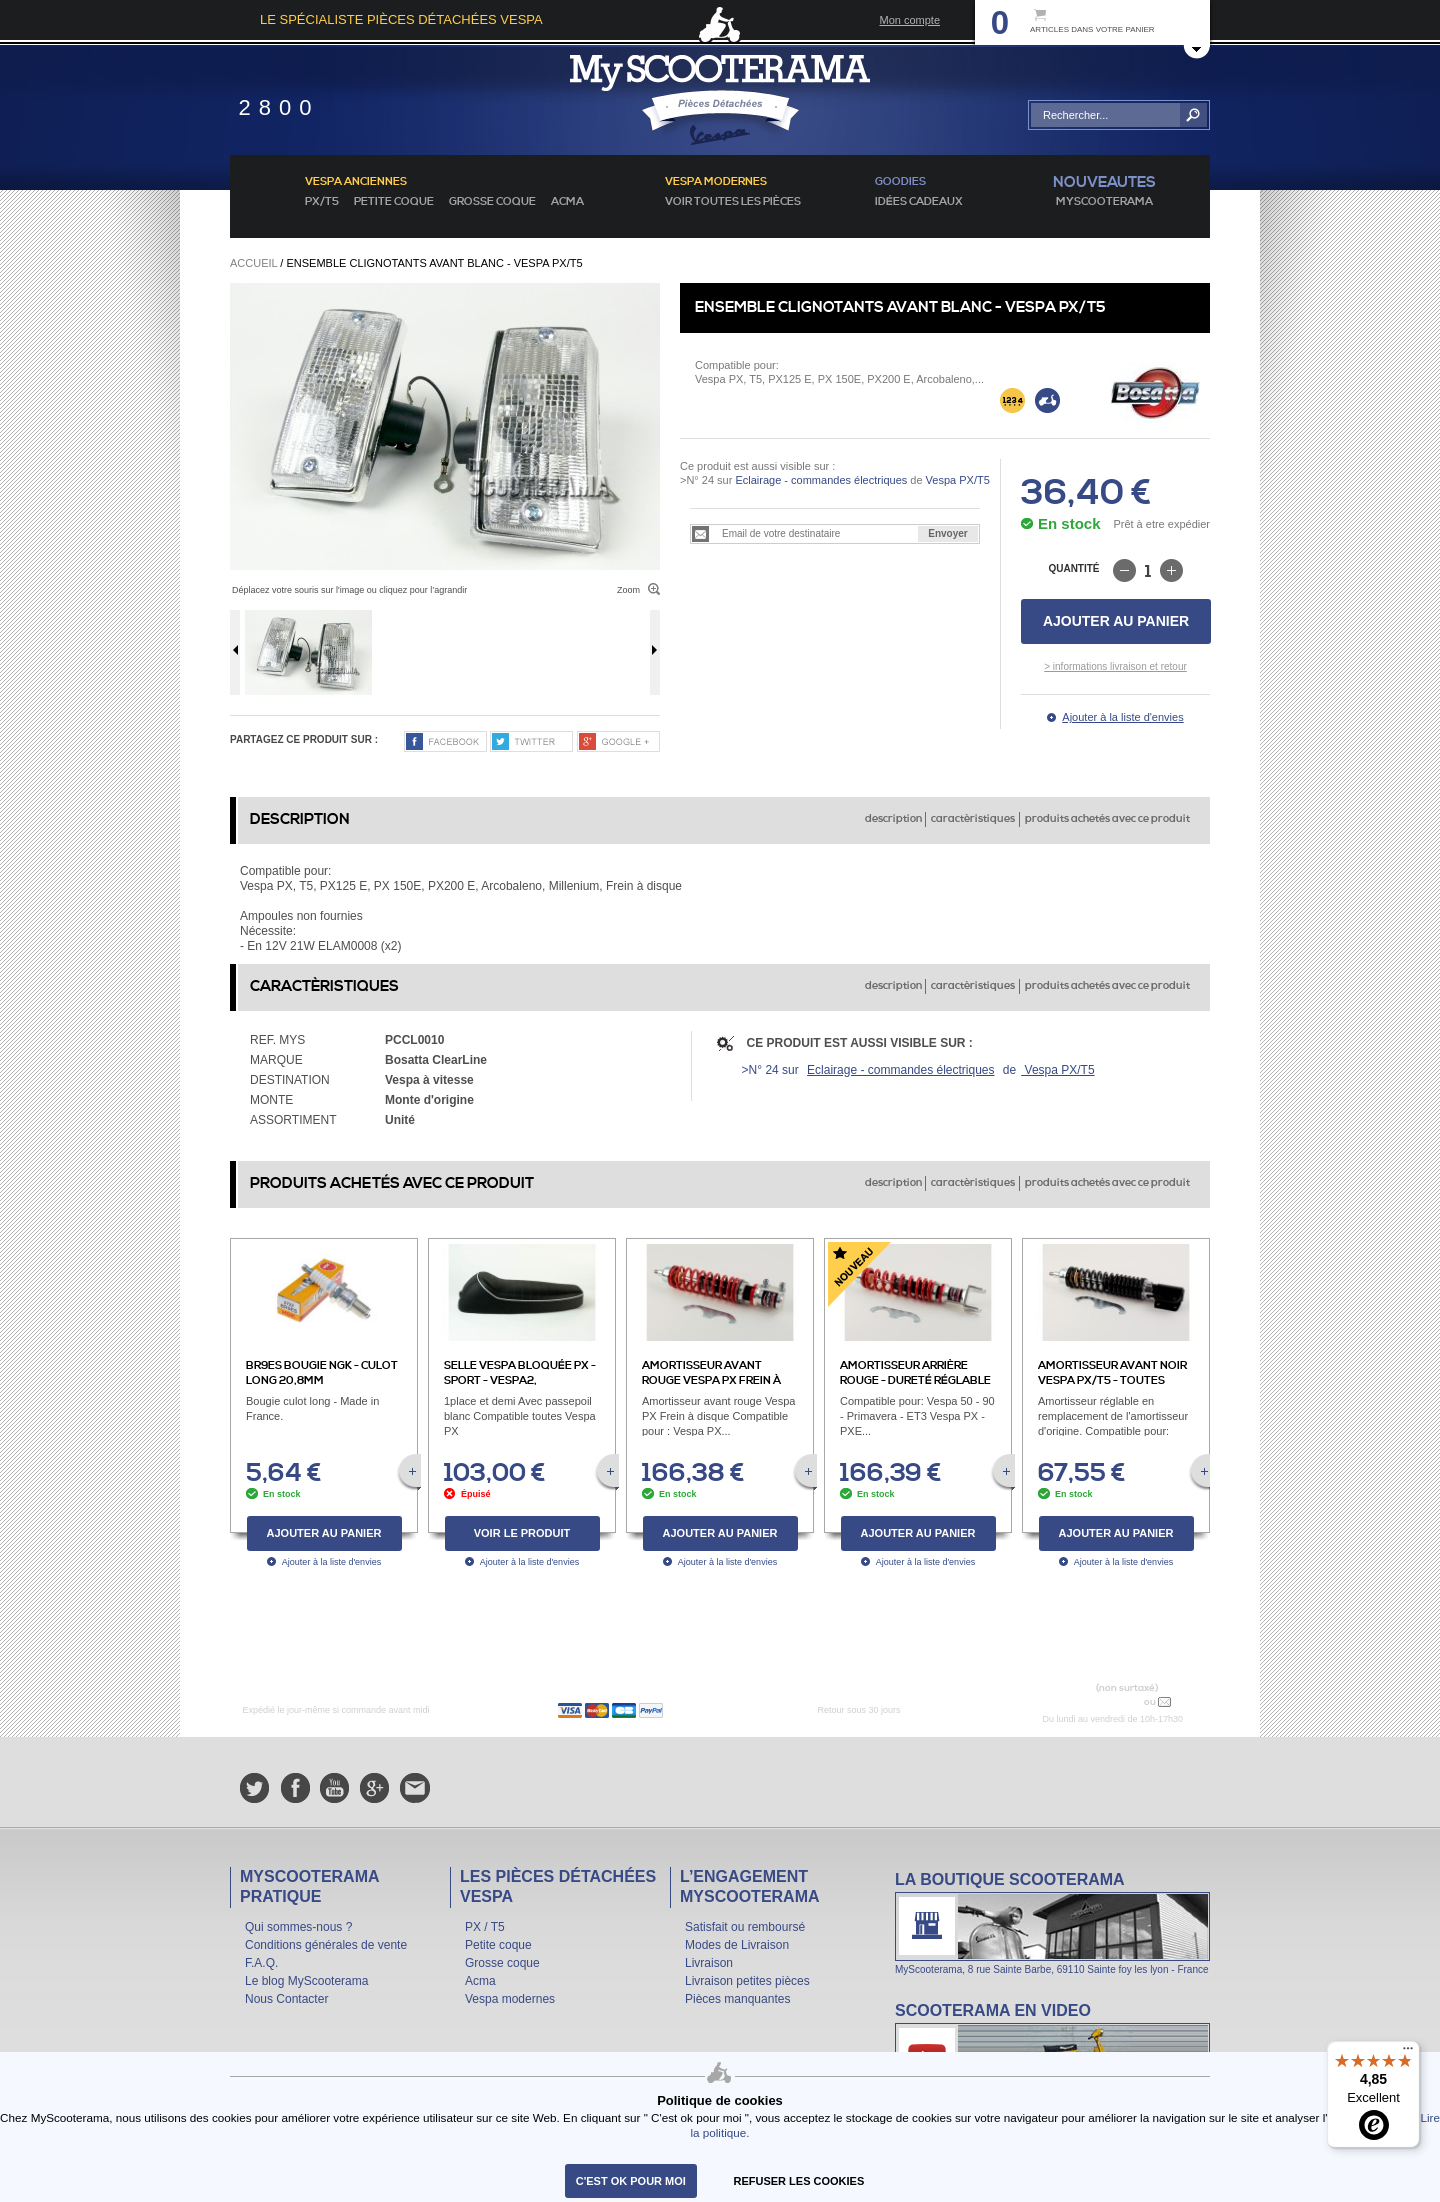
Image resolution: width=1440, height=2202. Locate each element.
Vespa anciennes (356, 182)
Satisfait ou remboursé (745, 1927)
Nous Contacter (286, 1999)
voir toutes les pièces (733, 202)
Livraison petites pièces (747, 1981)
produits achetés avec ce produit (1107, 819)
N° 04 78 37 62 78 (1093, 1701)
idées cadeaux (919, 202)
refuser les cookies (799, 2181)
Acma (567, 202)
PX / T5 (485, 1927)
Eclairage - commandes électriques (821, 480)
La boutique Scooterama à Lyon (1052, 1922)
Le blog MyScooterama (306, 1981)
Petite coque (394, 202)
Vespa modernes (510, 1999)
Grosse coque (492, 202)
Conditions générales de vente (326, 1945)
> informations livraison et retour (1115, 666)
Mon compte (909, 20)
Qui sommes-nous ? (298, 1927)
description (893, 819)
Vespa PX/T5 (956, 480)
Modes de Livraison (737, 1945)
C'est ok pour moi (631, 2181)
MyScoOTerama (1104, 202)
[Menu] (1408, 2053)
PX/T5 (322, 202)
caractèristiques (973, 819)
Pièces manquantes (737, 1999)
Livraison (709, 1963)
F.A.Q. (261, 1963)
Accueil (253, 263)
